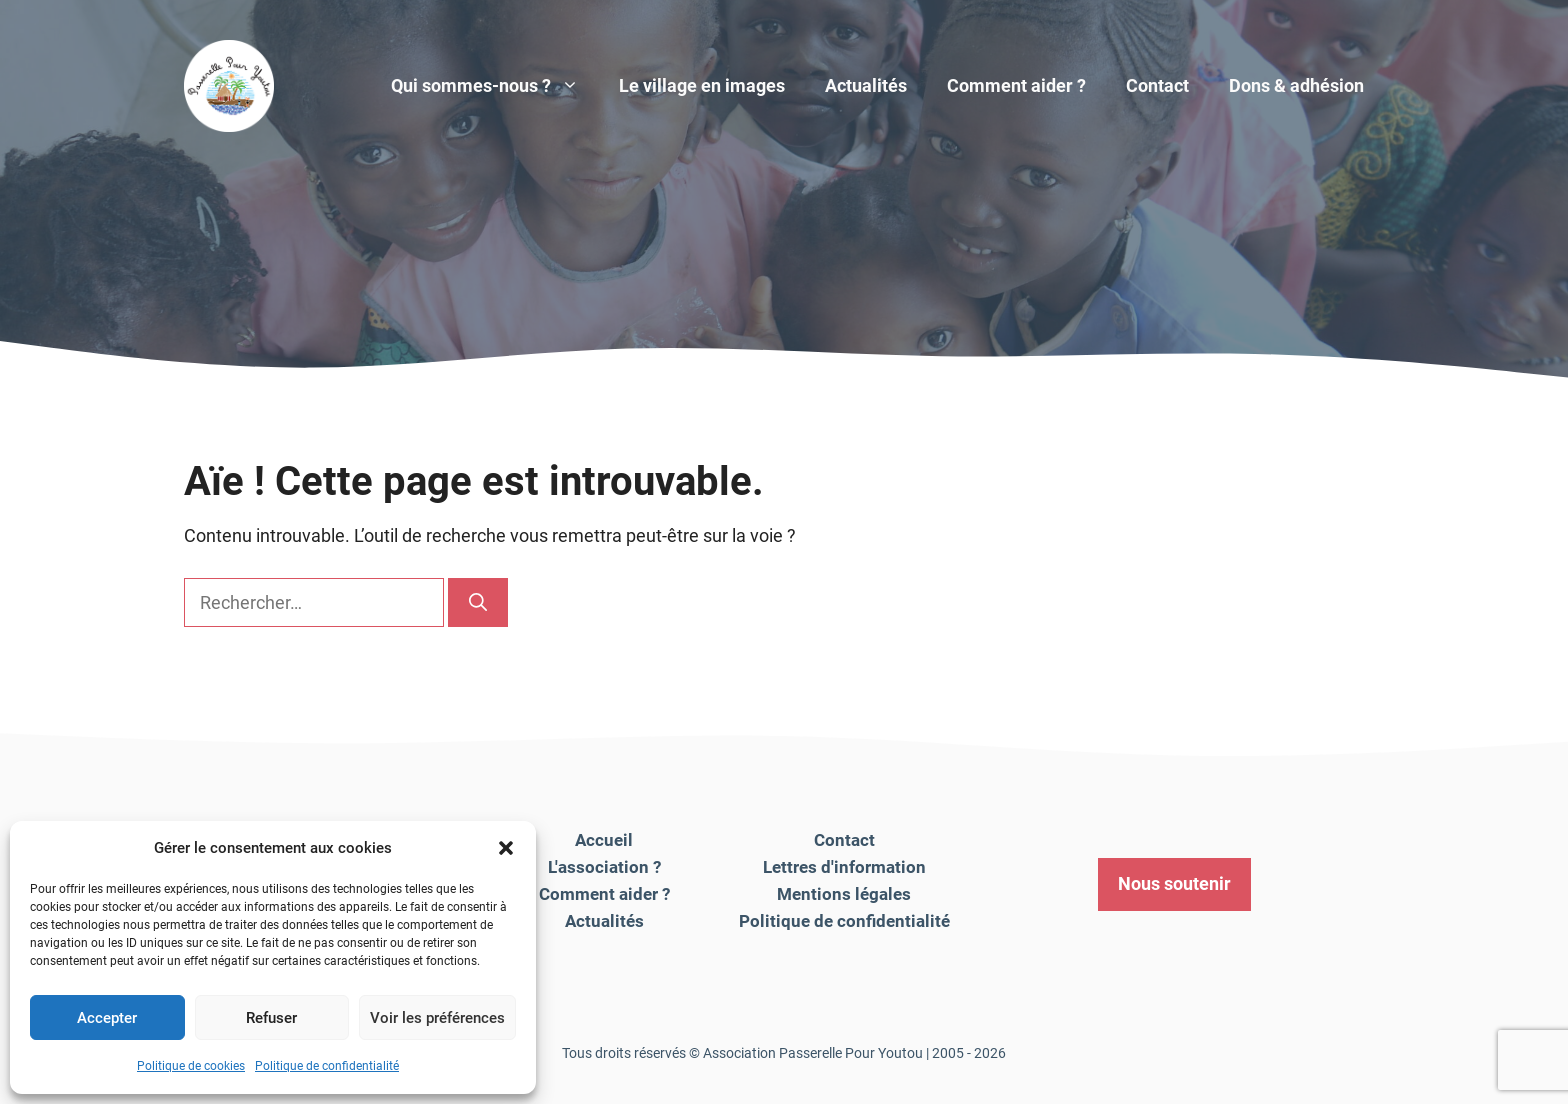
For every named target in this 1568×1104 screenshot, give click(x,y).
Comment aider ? (1016, 85)
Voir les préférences (437, 1018)
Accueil (604, 840)
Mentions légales (844, 894)
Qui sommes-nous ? (495, 86)
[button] (506, 848)
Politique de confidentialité (327, 1066)
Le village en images (702, 85)
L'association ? (604, 867)
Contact (1157, 85)
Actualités (866, 85)
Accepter (107, 1018)
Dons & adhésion (1296, 85)
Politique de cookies (191, 1066)
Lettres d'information (844, 867)
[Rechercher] (478, 602)
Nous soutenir (1174, 883)
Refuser (271, 1018)
